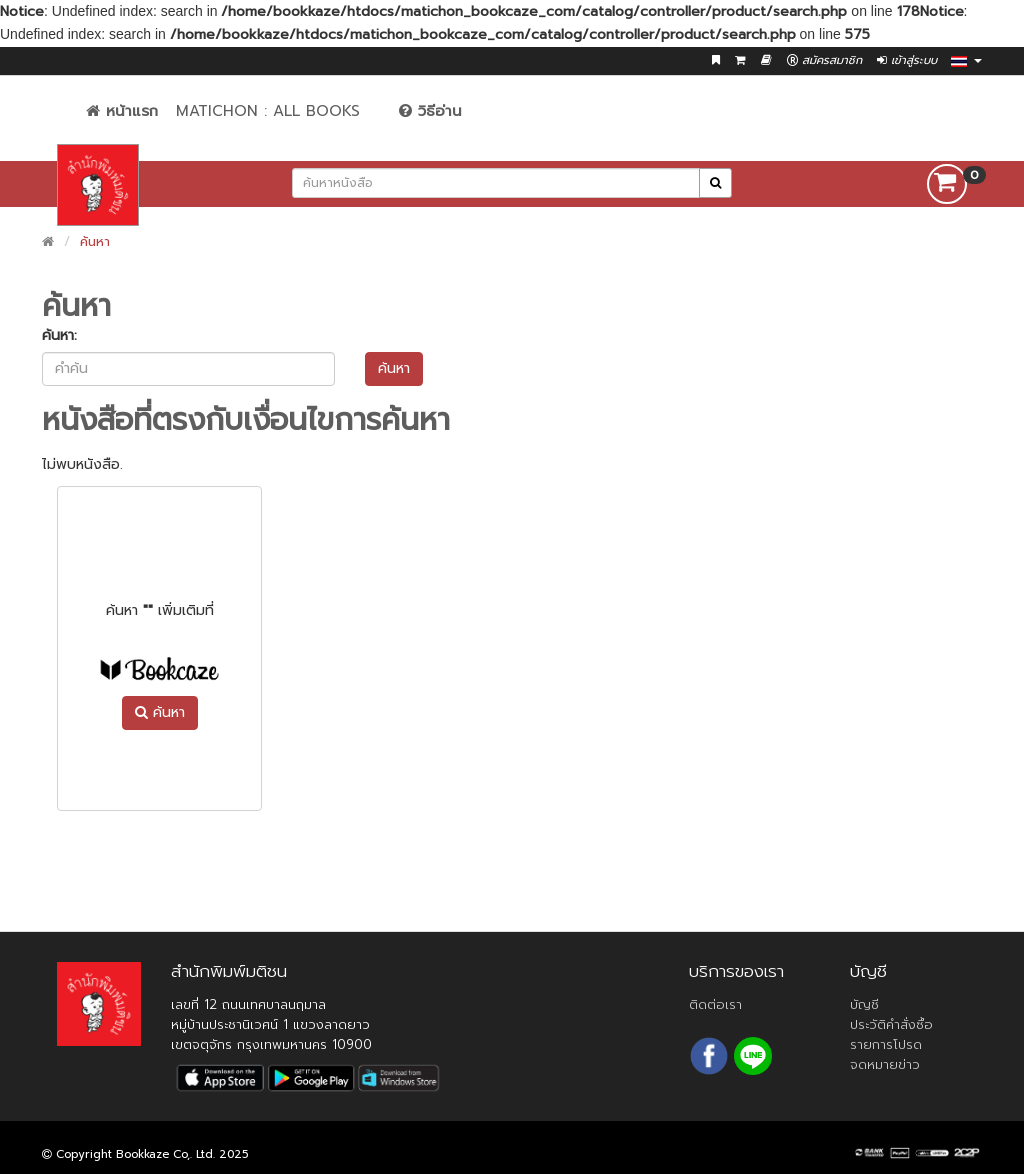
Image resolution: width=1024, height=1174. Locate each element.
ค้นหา (95, 241)
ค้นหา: (59, 335)
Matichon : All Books (268, 111)
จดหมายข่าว (885, 1064)
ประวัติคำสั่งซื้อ (891, 1024)
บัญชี (864, 1004)
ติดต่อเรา (715, 1004)
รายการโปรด (886, 1044)
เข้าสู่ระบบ (907, 60)
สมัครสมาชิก (824, 60)
